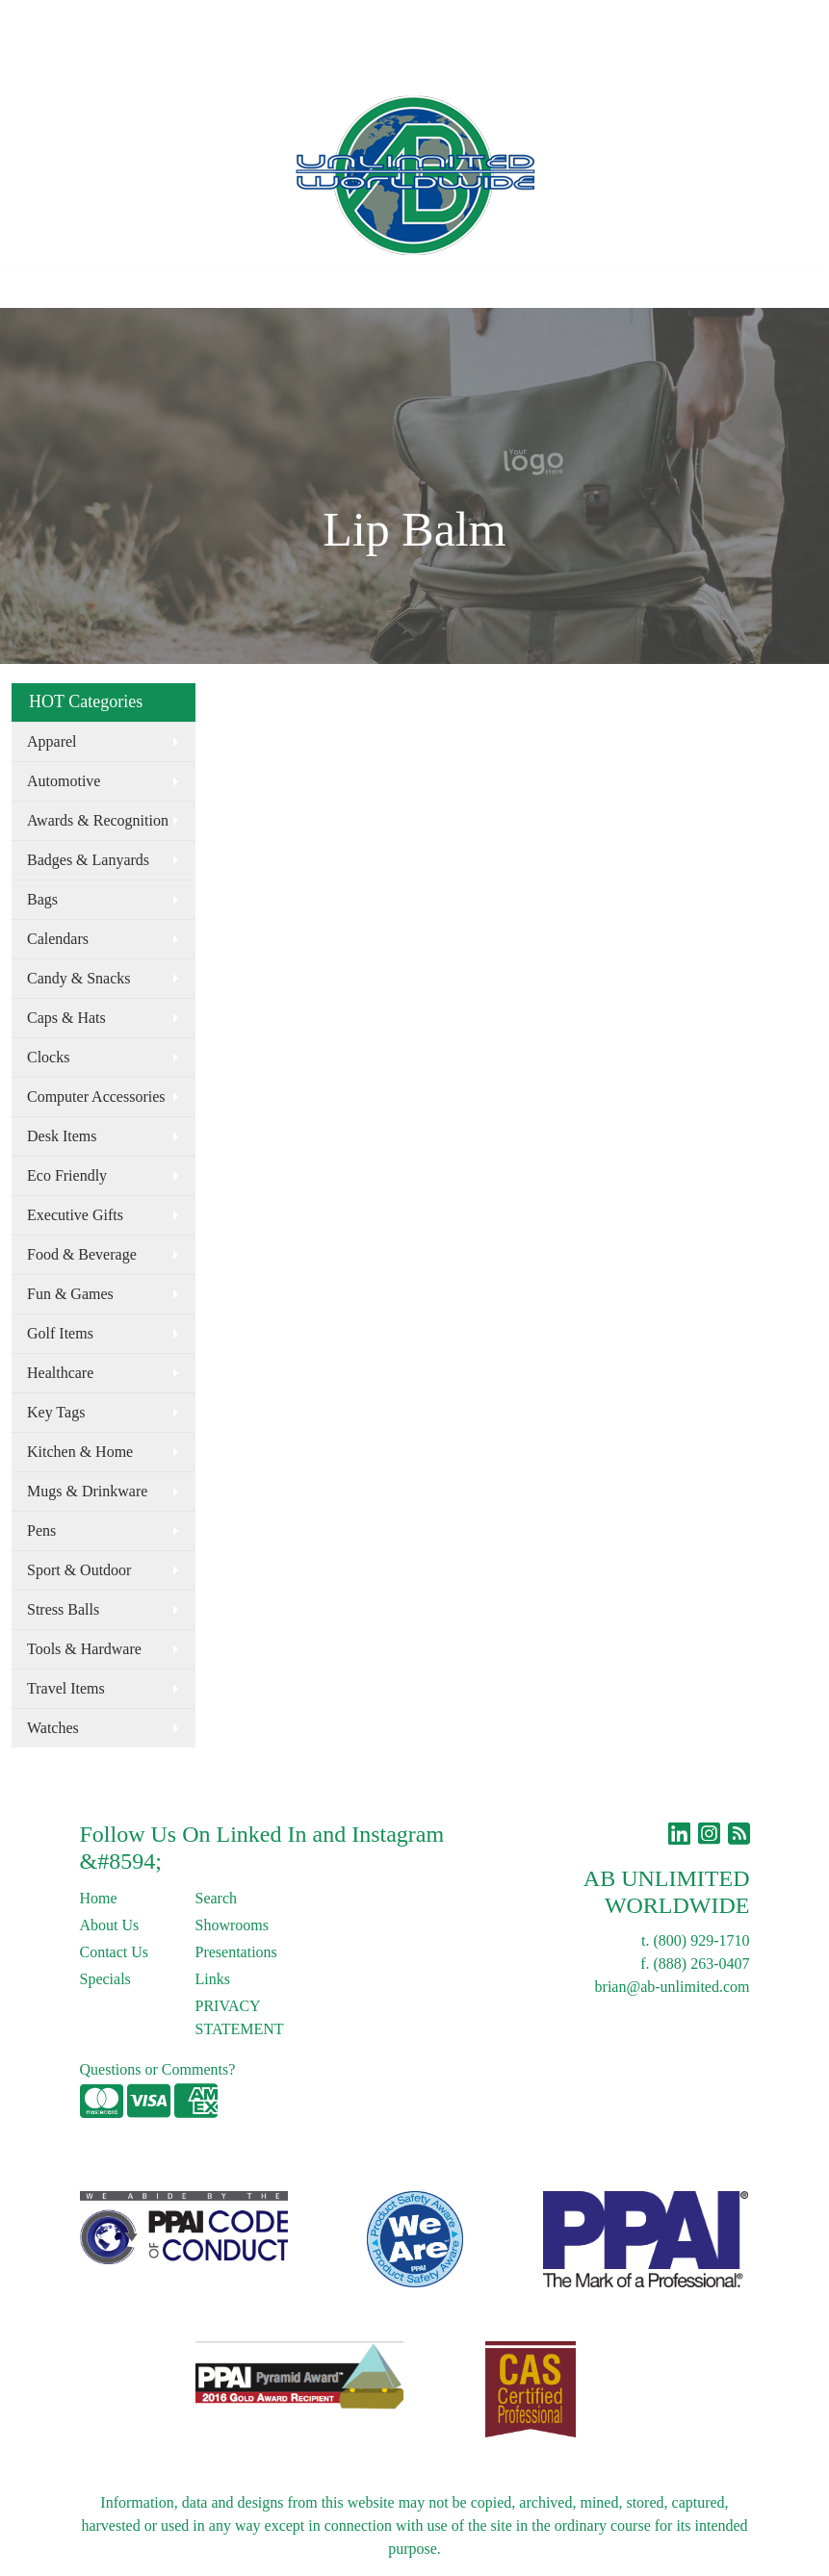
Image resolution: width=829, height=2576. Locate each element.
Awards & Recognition (97, 820)
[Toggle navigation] (30, 286)
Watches (53, 1728)
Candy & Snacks (79, 978)
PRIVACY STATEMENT (239, 2017)
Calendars (58, 939)
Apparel (52, 741)
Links (286, 21)
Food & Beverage (82, 1254)
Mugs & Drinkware (87, 1491)
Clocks (48, 1057)
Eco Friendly (67, 1175)
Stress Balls (63, 1609)
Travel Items (66, 1688)
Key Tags (56, 1412)
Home (37, 21)
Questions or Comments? (158, 2069)
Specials (105, 1979)
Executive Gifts (75, 1215)
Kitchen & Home (80, 1451)
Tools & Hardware (84, 1649)
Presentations (236, 1952)
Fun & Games (70, 1294)
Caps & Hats (66, 1017)
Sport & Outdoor (79, 1570)
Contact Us (177, 21)
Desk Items (61, 1136)
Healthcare (60, 1373)
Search (459, 21)
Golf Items (60, 1333)
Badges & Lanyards (88, 860)
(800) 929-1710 (702, 1940)
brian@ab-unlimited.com (672, 1986)
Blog (239, 21)
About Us (99, 21)
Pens (41, 1530)
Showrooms (232, 1925)
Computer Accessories (96, 1096)
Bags (42, 899)
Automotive (63, 781)
